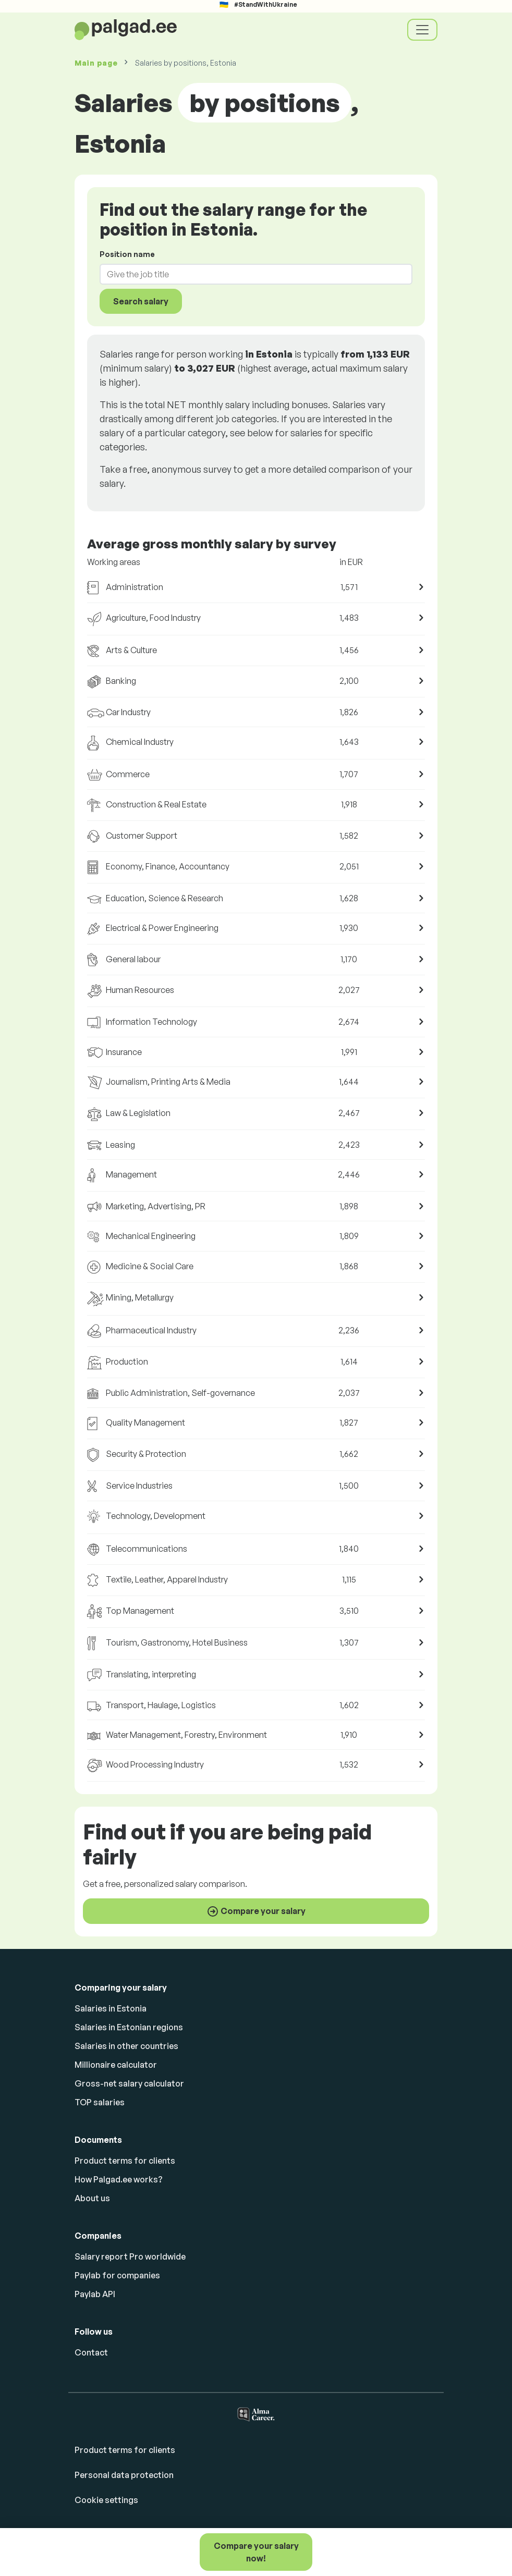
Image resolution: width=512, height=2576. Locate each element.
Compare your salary (256, 1911)
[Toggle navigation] (422, 30)
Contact (91, 2352)
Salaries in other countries (126, 2046)
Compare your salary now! (256, 2552)
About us (92, 2198)
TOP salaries (100, 2102)
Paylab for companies (117, 2275)
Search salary (140, 301)
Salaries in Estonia (111, 2008)
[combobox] (250, 274)
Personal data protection (124, 2475)
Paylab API (95, 2294)
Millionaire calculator (116, 2064)
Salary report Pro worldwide (130, 2256)
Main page (96, 62)
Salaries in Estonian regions (129, 2027)
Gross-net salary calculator (129, 2083)
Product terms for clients (125, 2160)
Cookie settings (106, 2500)
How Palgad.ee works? (119, 2179)
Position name (127, 254)
